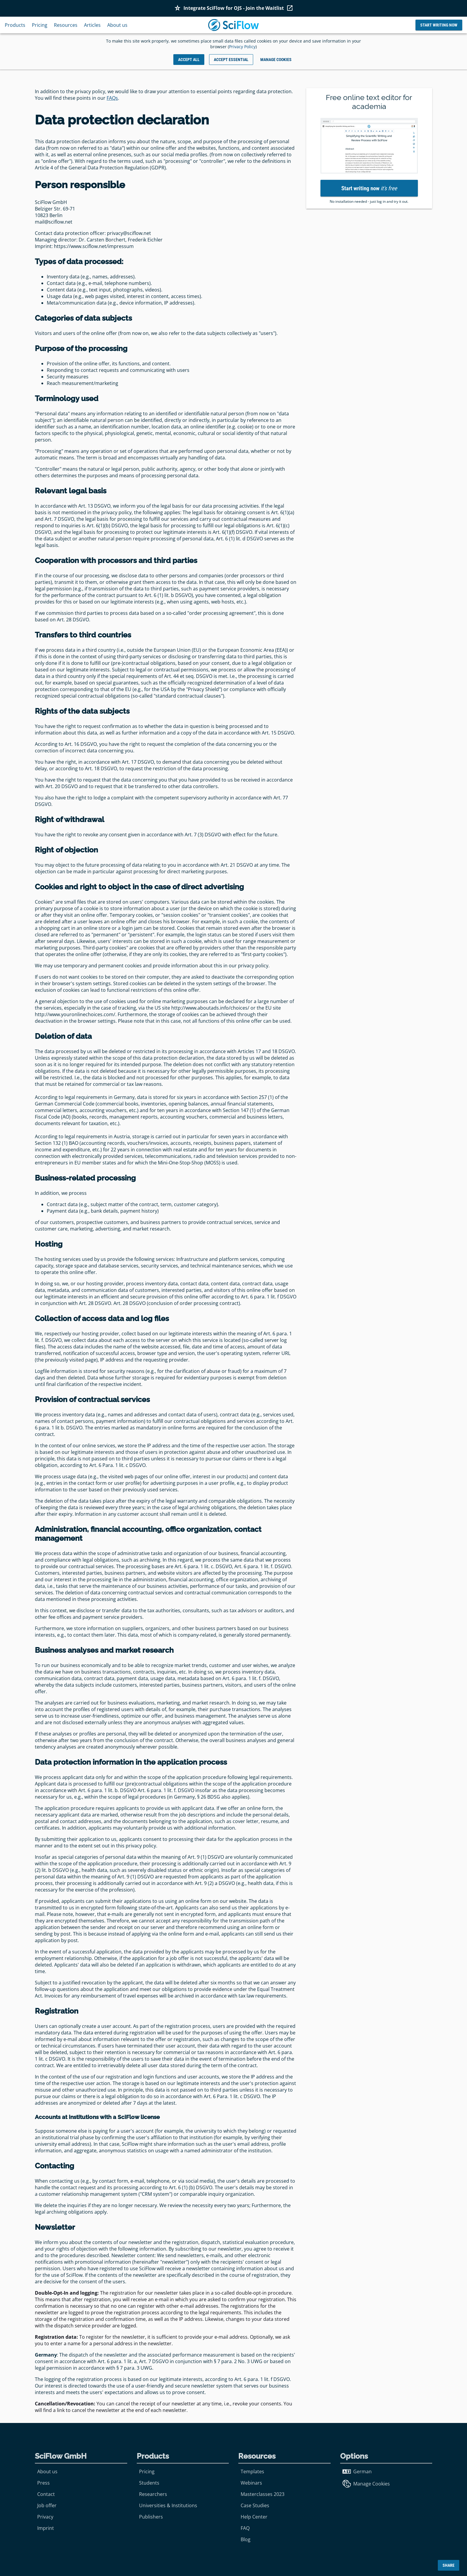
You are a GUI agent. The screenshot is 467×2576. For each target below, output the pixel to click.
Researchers (153, 2494)
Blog (245, 2539)
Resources (65, 25)
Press (43, 2483)
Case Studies (255, 2505)
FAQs (112, 98)
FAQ (245, 2528)
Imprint (45, 2528)
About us (117, 25)
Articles (92, 25)
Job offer (47, 2505)
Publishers (151, 2516)
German (357, 2471)
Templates (252, 2471)
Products (15, 25)
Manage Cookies (366, 2484)
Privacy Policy (242, 46)
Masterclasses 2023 (262, 2494)
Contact (46, 2494)
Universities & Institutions (168, 2505)
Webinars (251, 2483)
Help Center (254, 2516)
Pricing (39, 25)
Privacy (45, 2516)
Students (149, 2483)
